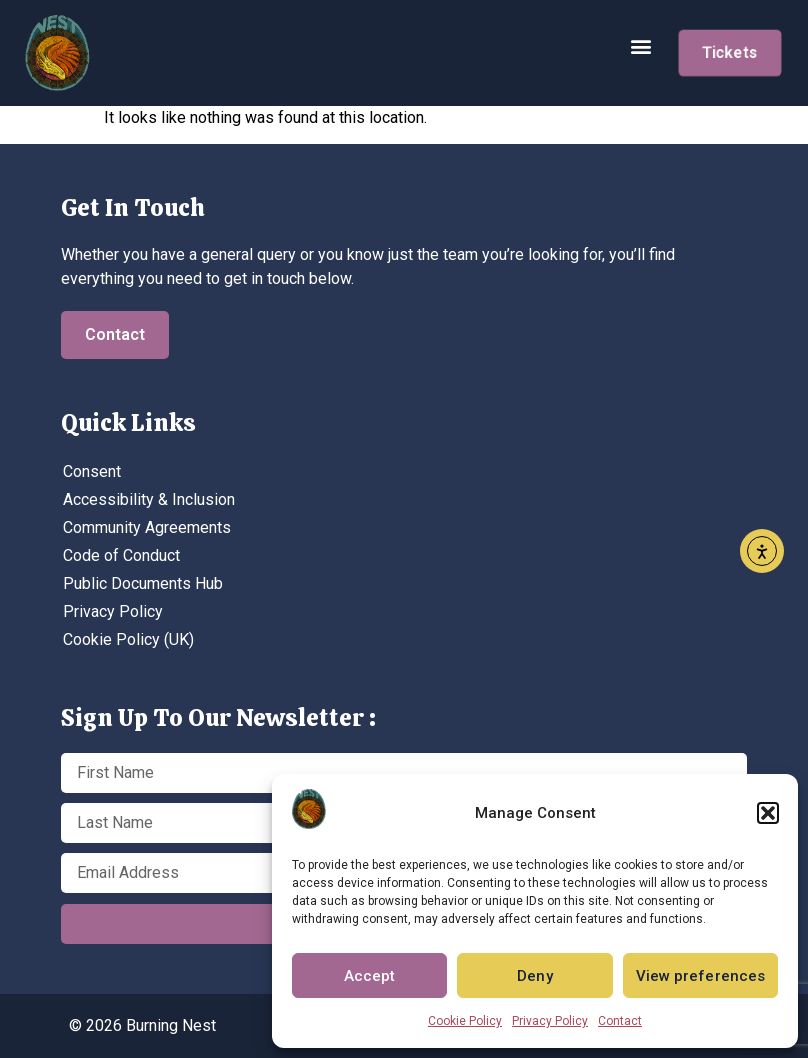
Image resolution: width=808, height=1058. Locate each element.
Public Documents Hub (143, 583)
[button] (768, 813)
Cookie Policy (465, 1021)
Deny (534, 976)
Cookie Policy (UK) (128, 639)
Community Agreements (147, 527)
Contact (620, 1021)
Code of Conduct (121, 555)
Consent (92, 471)
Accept (370, 976)
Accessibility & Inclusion (149, 499)
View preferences (701, 976)
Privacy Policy (550, 1021)
